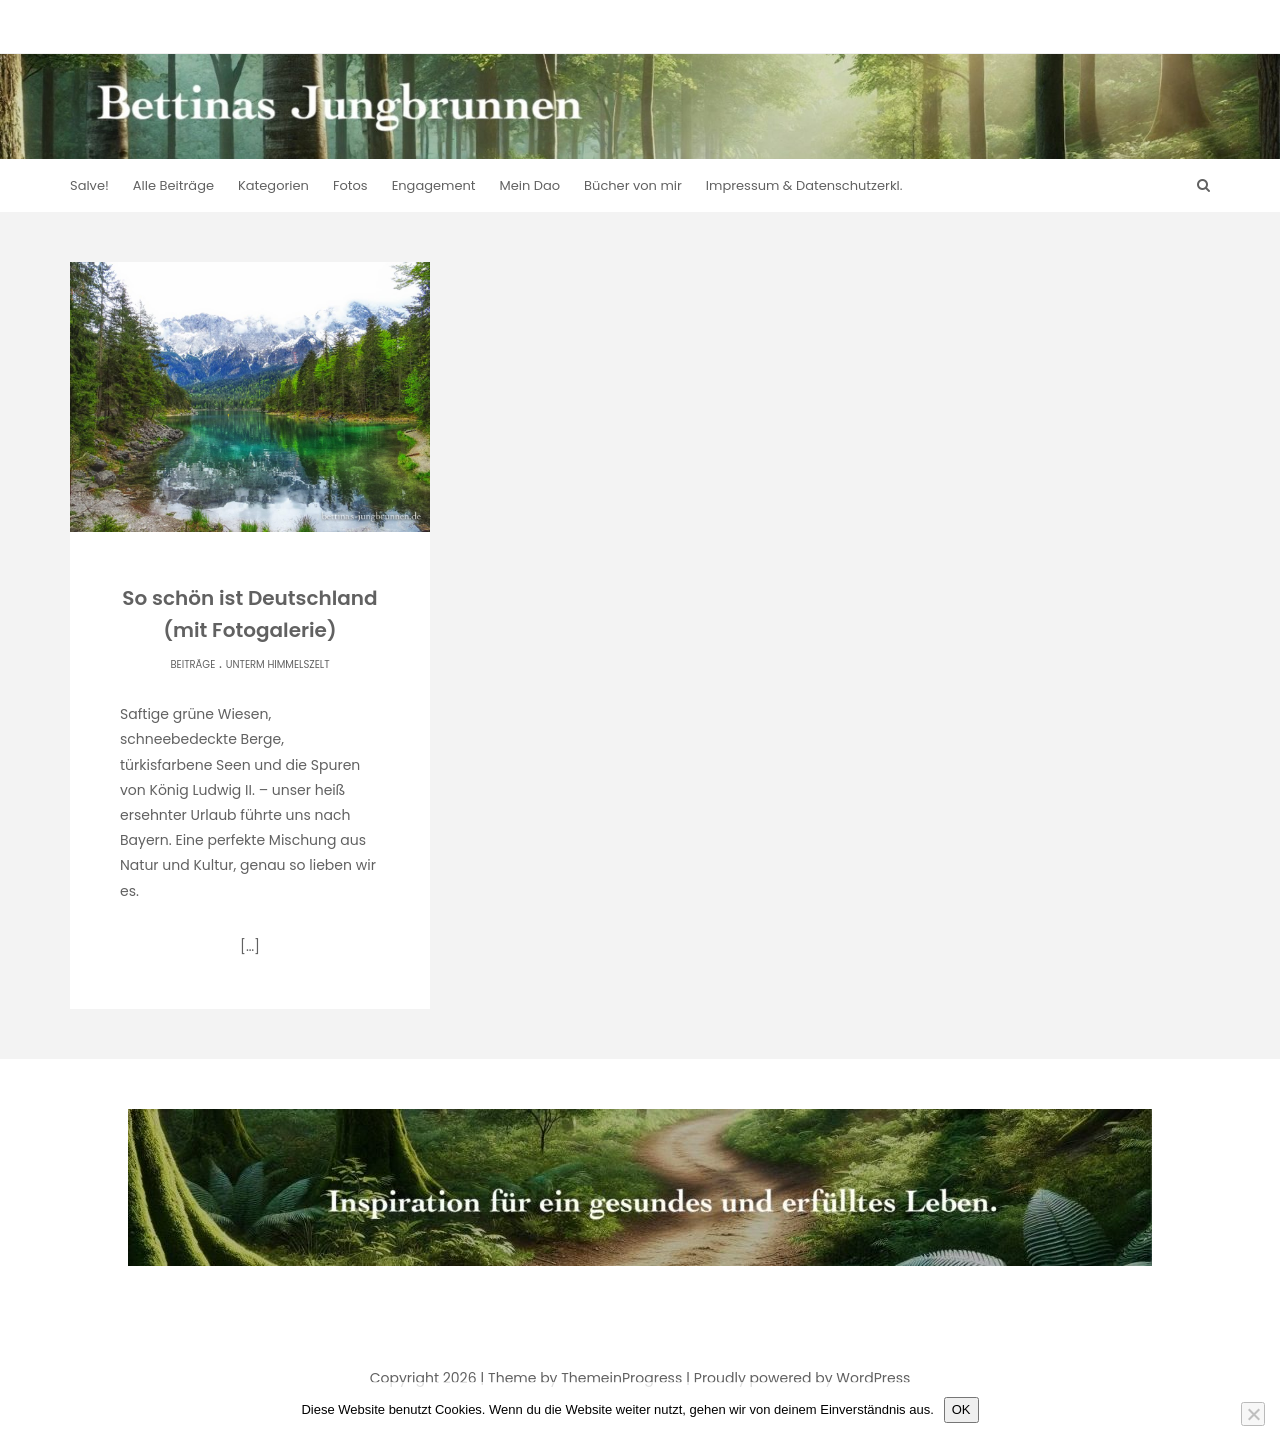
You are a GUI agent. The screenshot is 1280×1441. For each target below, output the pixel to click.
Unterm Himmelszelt (278, 664)
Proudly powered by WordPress (802, 1378)
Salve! (89, 185)
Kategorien (273, 185)
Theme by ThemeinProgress (585, 1378)
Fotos (350, 185)
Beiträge (192, 664)
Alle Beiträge (173, 185)
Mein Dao (530, 185)
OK (961, 1409)
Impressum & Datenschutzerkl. (804, 185)
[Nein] (1253, 1414)
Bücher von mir (633, 185)
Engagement (434, 185)
